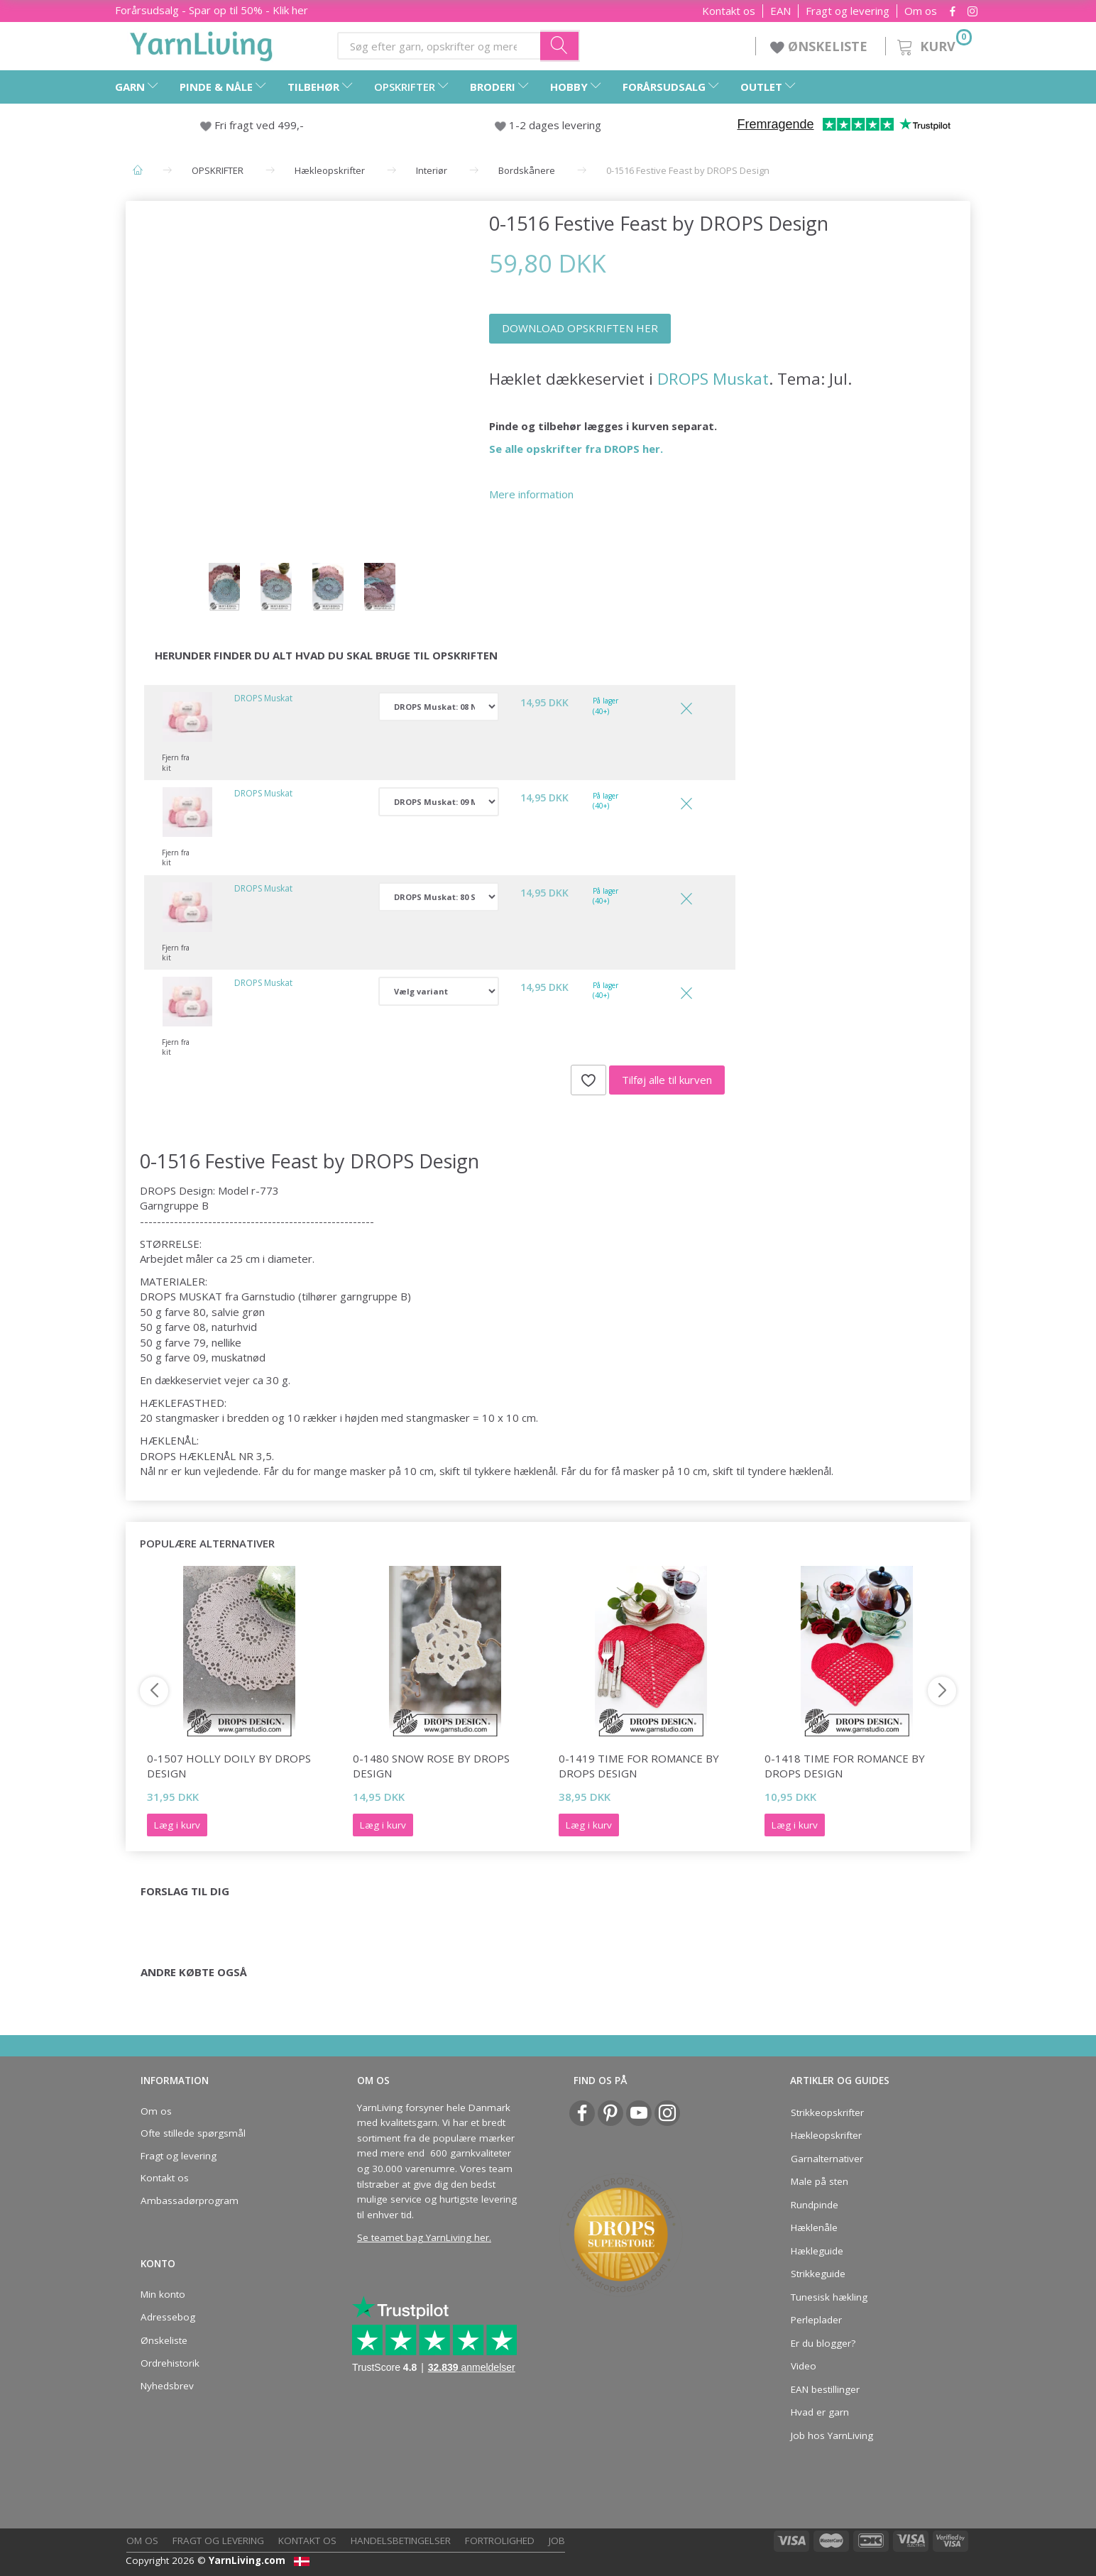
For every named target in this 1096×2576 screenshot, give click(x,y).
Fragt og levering (847, 11)
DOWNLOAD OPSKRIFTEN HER (580, 328)
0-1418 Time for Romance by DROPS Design (845, 1765)
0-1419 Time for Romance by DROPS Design (639, 1765)
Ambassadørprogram (190, 2200)
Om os (920, 11)
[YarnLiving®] (201, 43)
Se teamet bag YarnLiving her (423, 2237)
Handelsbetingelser (401, 2540)
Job (557, 2540)
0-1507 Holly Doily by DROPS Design (229, 1765)
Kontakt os (728, 11)
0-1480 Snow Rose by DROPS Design (431, 1765)
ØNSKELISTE (820, 46)
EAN (780, 11)
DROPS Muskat (713, 379)
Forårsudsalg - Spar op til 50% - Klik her (211, 10)
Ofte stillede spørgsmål (193, 2133)
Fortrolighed (500, 2540)
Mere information (531, 494)
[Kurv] (933, 44)
